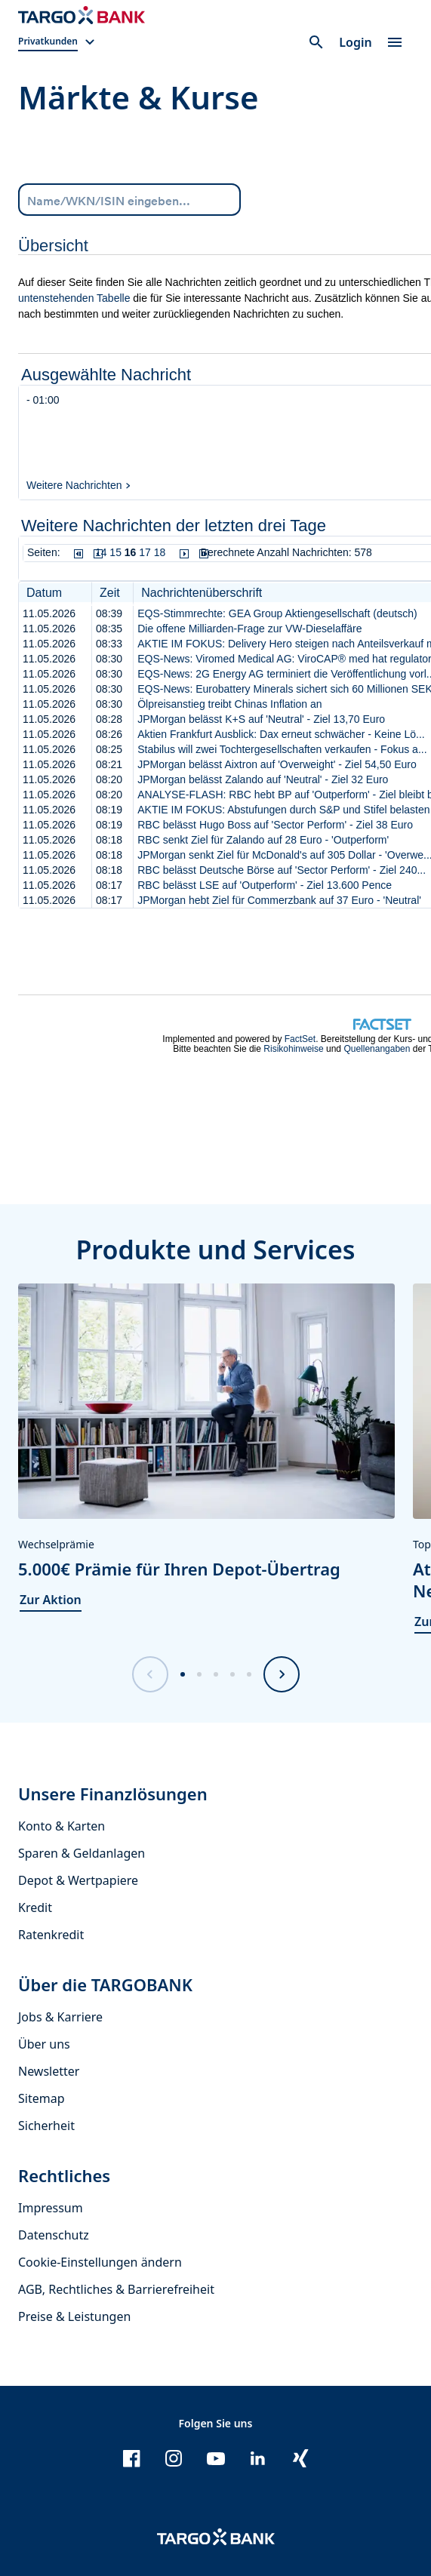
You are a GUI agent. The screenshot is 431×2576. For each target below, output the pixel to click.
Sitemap (41, 2098)
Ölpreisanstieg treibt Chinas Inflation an (229, 704)
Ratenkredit (51, 1934)
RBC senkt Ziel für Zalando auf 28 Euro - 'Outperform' (263, 840)
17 (145, 552)
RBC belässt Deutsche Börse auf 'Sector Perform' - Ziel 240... (281, 870)
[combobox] (129, 199)
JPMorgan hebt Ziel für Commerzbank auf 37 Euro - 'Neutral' (279, 900)
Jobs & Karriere (60, 2017)
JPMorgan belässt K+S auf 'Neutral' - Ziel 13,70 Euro (261, 719)
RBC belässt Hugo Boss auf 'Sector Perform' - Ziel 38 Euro (275, 825)
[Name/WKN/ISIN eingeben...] (129, 199)
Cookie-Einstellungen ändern (100, 2262)
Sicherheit (46, 2125)
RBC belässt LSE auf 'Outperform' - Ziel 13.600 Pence (264, 885)
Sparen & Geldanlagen (81, 1853)
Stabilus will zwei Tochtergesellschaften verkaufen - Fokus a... (281, 749)
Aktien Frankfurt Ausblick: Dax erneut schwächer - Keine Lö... (281, 734)
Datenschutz (53, 2235)
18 (160, 552)
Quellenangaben (376, 1049)
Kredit (35, 1907)
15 (115, 552)
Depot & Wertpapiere (78, 1880)
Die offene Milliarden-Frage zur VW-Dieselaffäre (249, 628)
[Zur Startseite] (81, 15)
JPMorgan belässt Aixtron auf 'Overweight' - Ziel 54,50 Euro (277, 764)
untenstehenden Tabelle (74, 298)
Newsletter (48, 2071)
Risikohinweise (293, 1049)
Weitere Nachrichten (74, 485)
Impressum (50, 2207)
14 (101, 552)
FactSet (300, 1039)
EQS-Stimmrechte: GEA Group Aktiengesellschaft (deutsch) (277, 613)
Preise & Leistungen (74, 2316)
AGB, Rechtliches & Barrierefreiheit (116, 2289)
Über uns (44, 2044)
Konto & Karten (61, 1826)
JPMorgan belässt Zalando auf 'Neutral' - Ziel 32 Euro (262, 779)
